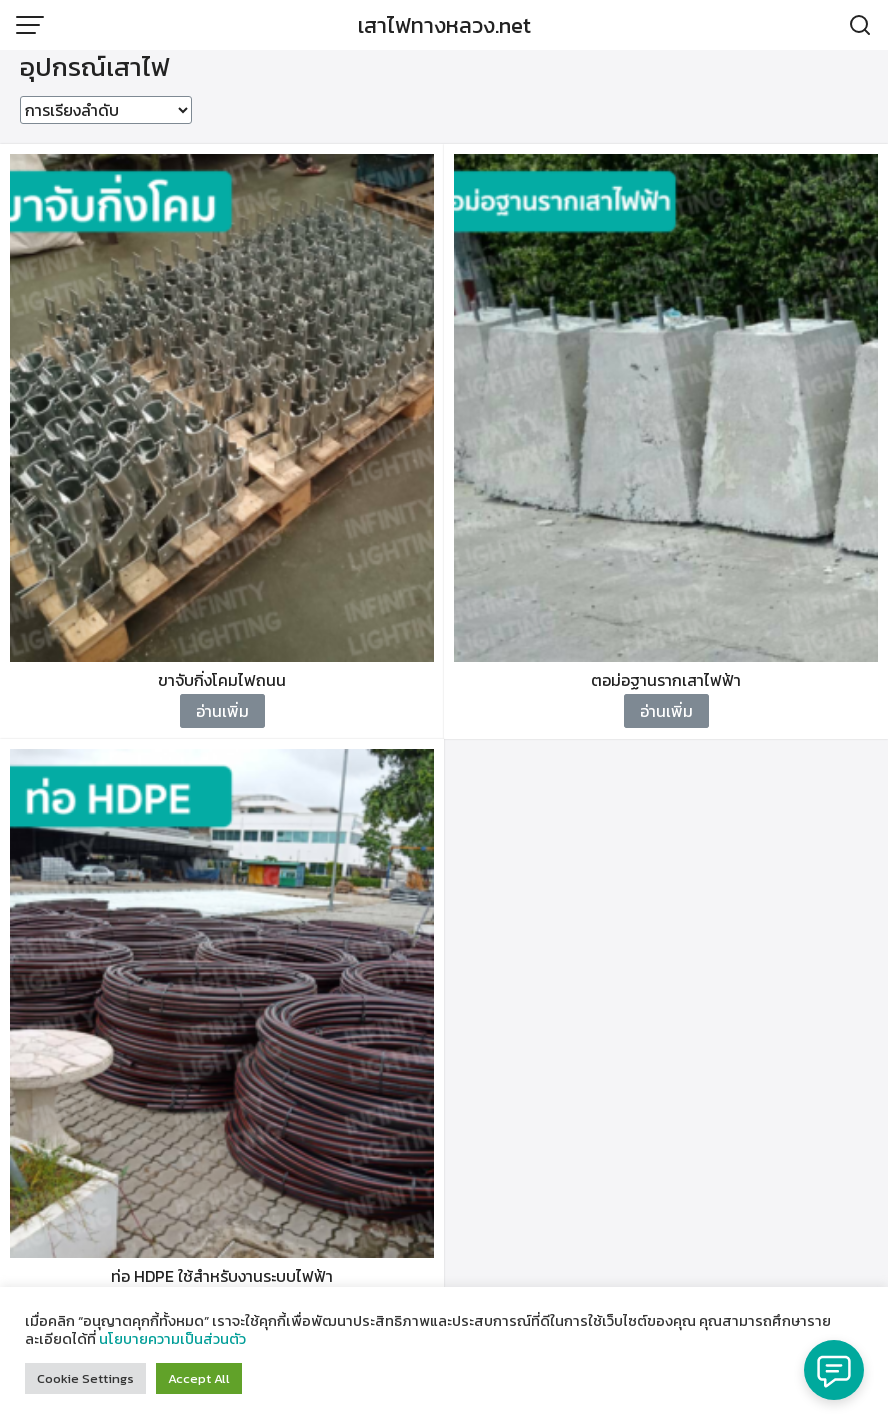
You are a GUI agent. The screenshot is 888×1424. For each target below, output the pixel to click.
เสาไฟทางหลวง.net (444, 25)
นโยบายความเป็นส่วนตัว (172, 1339)
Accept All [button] (199, 1378)
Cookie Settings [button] (85, 1378)
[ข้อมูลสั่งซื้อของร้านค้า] (106, 110)
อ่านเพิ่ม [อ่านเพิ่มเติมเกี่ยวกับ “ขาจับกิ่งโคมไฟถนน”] (222, 711)
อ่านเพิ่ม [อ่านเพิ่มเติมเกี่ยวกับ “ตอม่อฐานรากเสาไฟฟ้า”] (666, 711)
